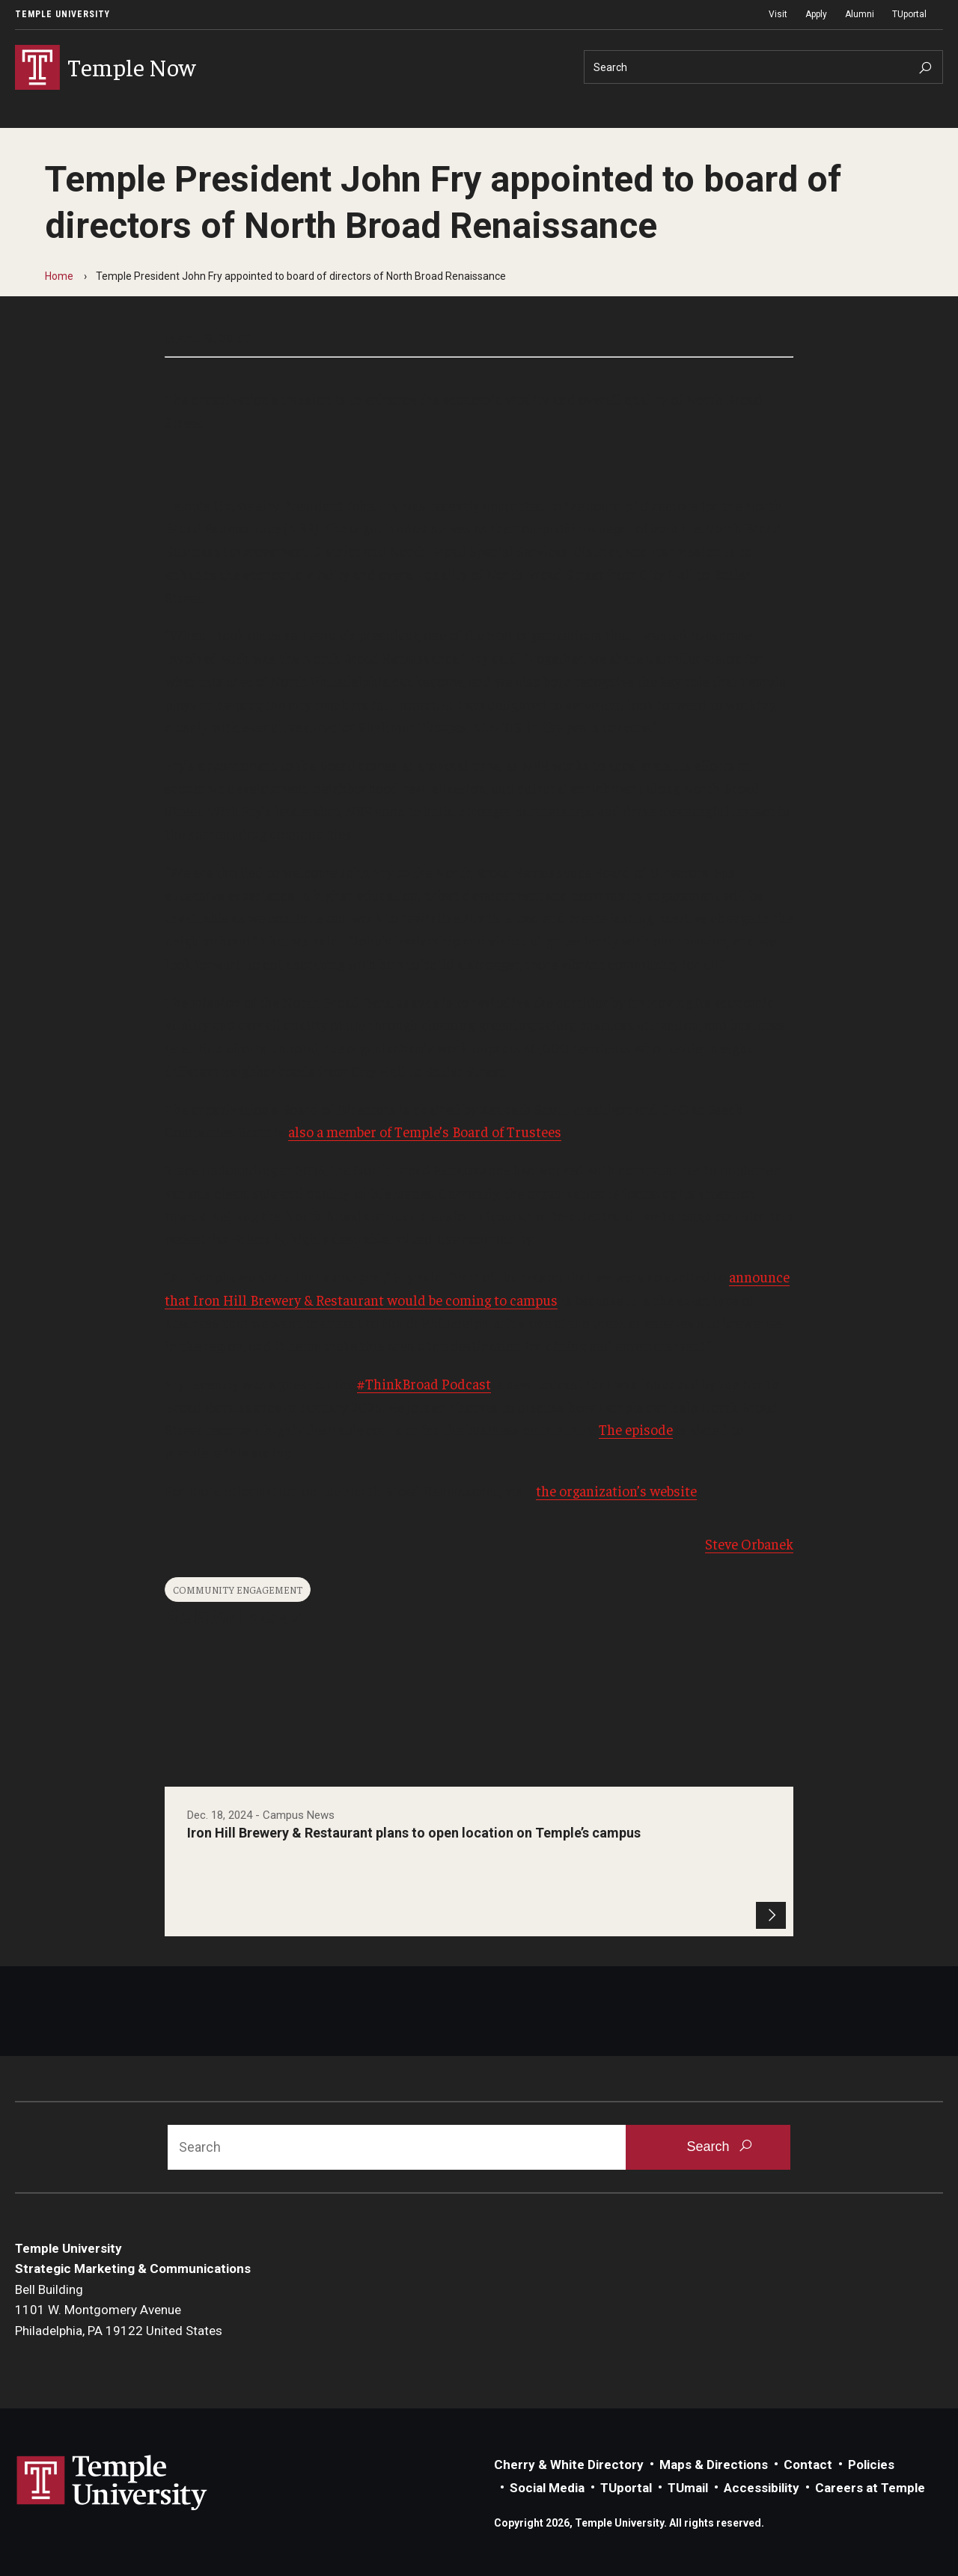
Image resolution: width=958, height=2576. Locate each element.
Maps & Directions (713, 2464)
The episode (636, 1429)
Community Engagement (237, 1589)
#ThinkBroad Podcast (424, 1383)
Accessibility (761, 2487)
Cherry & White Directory (569, 2464)
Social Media (547, 2487)
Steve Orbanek (749, 1543)
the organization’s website (616, 1490)
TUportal (909, 14)
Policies (871, 2464)
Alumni (859, 14)
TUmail (688, 2487)
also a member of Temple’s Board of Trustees (424, 1131)
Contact (808, 2464)
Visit (778, 14)
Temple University (62, 14)
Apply (816, 14)
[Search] (763, 67)
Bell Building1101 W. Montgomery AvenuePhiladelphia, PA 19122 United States (118, 2310)
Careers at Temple (870, 2487)
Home (59, 276)
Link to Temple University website (112, 2483)
